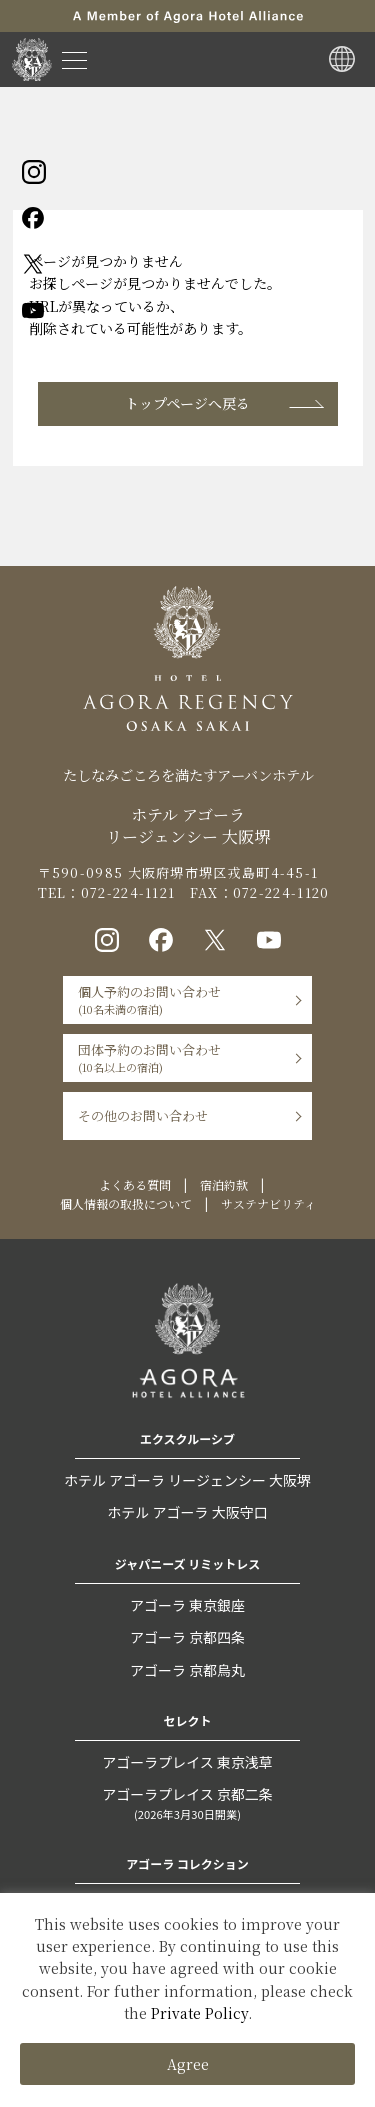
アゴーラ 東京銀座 (187, 1605)
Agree (188, 2064)
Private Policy (199, 2013)
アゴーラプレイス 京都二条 (187, 1804)
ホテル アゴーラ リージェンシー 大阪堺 (187, 1480)
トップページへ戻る (187, 403)
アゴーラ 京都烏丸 (187, 1670)
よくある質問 (135, 1184)
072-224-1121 (128, 892)
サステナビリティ (268, 1203)
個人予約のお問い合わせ (149, 999)
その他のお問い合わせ (143, 1115)
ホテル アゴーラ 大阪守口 (187, 1512)
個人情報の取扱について (126, 1203)
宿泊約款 (224, 1184)
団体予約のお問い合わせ (149, 1057)
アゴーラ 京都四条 (187, 1637)
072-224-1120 (281, 892)
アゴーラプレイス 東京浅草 (187, 1762)
